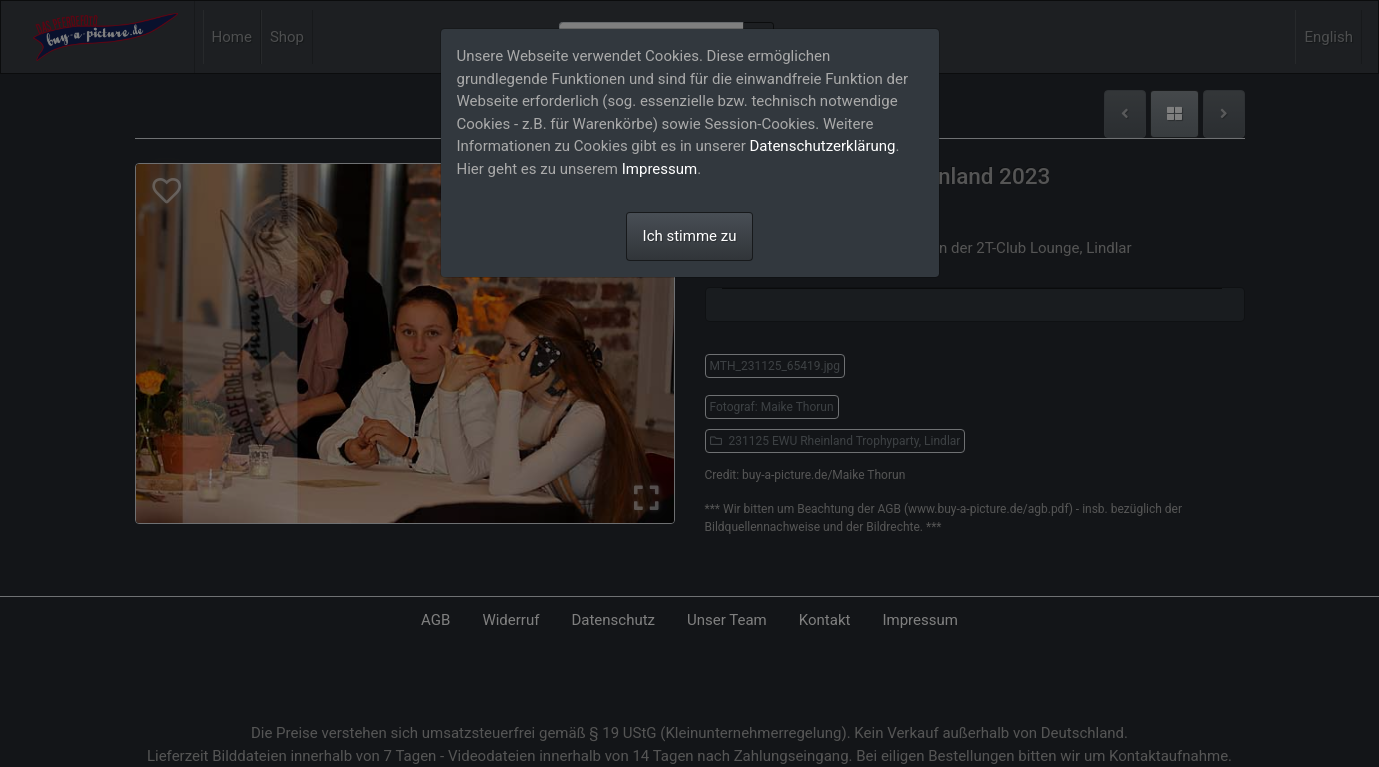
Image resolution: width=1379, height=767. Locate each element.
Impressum (659, 169)
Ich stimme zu (690, 236)
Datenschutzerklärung (823, 146)
